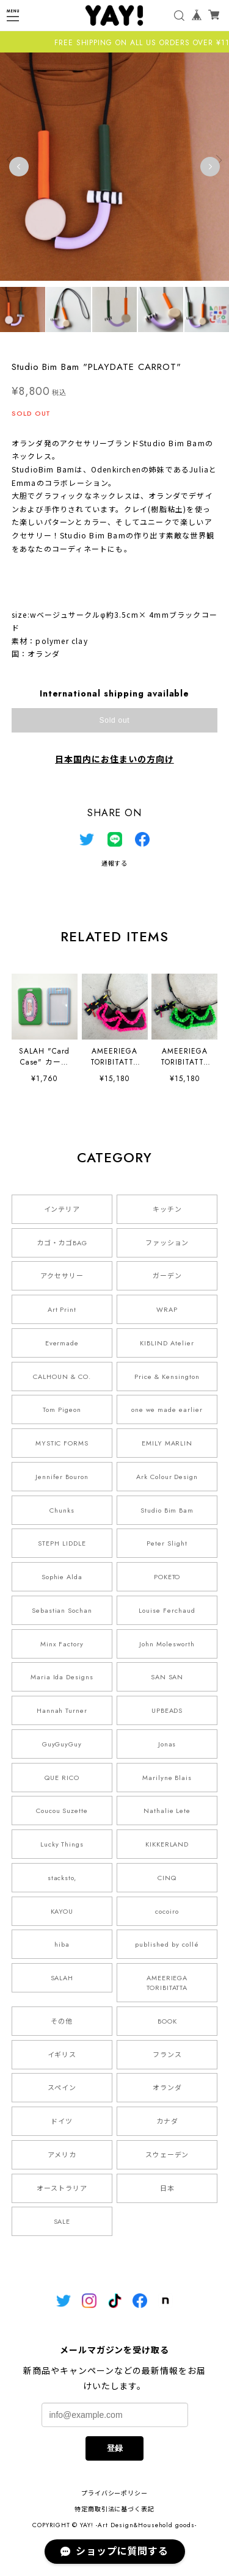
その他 (62, 2021)
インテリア (62, 1209)
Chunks (62, 1510)
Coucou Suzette (62, 1810)
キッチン (167, 1209)
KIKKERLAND (167, 1844)
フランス (167, 2055)
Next (210, 166)
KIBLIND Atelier (167, 1343)
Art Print (62, 1309)
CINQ (167, 1878)
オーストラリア (62, 2188)
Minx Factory (62, 1644)
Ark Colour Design (167, 1477)
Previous (19, 166)
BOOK (167, 2021)
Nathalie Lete (167, 1810)
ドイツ (62, 2121)
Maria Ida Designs (62, 1677)
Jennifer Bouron (61, 1477)
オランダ (167, 2088)
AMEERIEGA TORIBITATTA (167, 1982)
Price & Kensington (166, 1376)
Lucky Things (62, 1844)
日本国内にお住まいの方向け (114, 759)
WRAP (167, 1309)
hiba (62, 1944)
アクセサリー (62, 1276)
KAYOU (62, 1911)
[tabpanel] (114, 166)
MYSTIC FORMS (62, 1443)
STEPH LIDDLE (62, 1543)
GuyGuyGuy (62, 1744)
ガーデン (167, 1276)
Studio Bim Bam (167, 1510)
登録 (115, 2448)
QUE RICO (62, 1777)
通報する (114, 863)
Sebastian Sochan (62, 1610)
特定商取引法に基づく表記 (115, 2509)
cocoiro (167, 1911)
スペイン (62, 2088)
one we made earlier (166, 1409)
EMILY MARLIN (167, 1443)
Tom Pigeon (62, 1409)
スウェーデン (167, 2155)
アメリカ (62, 2155)
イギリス (62, 2055)
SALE (62, 2221)
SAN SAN (167, 1677)
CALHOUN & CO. (61, 1376)
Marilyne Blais (167, 1777)
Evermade (62, 1343)
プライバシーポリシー (114, 2493)
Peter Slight (167, 1543)
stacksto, (62, 1878)
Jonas (167, 1744)
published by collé (166, 1944)
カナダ (167, 2121)
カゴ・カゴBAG (62, 1243)
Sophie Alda (62, 1577)
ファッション (167, 1243)
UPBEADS (167, 1710)
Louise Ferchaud (167, 1610)
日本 (167, 2188)
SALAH (62, 1978)
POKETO (167, 1577)
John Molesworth (166, 1644)
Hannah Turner (62, 1710)
